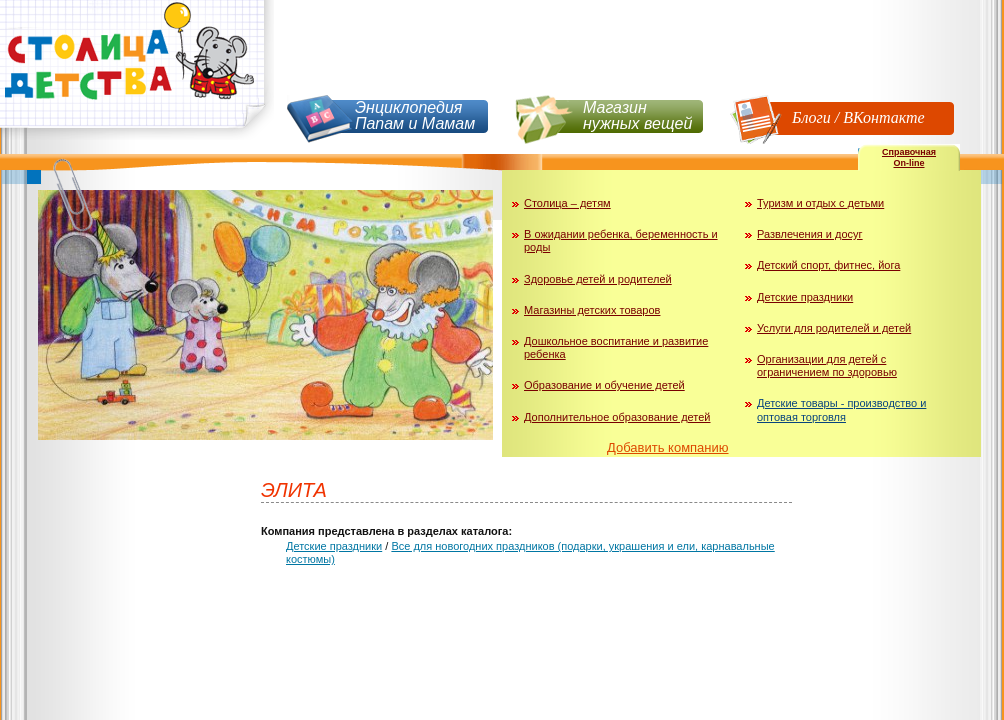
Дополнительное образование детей (617, 417)
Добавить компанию (668, 447)
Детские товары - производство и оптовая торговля (841, 409)
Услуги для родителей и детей (834, 328)
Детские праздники (805, 297)
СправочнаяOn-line (909, 157)
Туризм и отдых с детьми (820, 203)
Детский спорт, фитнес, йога (828, 265)
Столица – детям (567, 203)
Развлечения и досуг (810, 234)
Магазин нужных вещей (637, 115)
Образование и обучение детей (604, 385)
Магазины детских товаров (592, 310)
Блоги (811, 117)
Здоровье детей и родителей (598, 279)
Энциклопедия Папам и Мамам (415, 115)
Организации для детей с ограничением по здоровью (827, 365)
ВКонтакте (883, 117)
